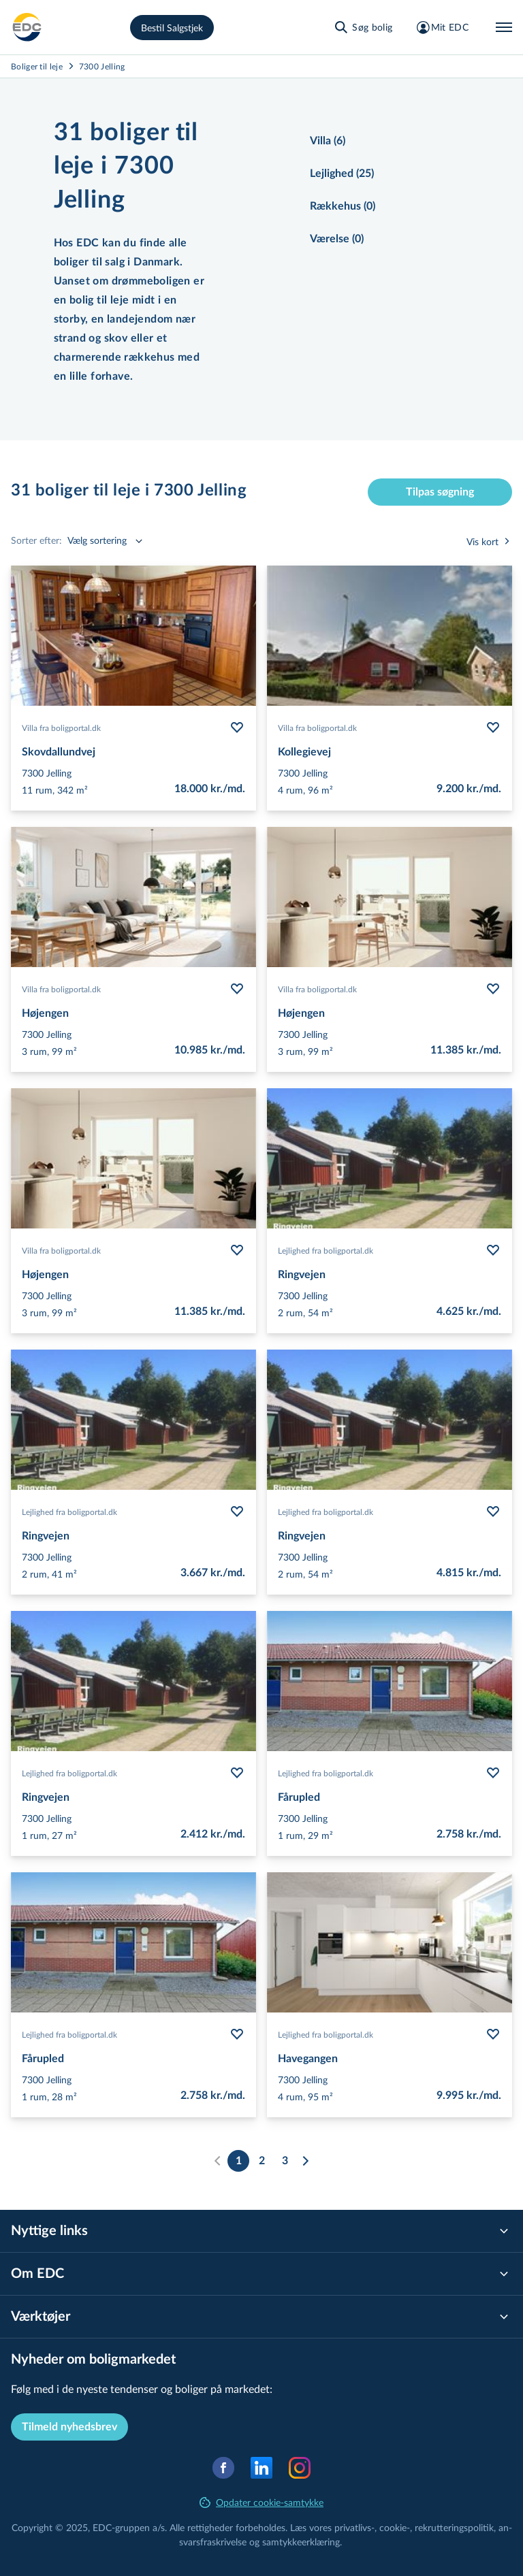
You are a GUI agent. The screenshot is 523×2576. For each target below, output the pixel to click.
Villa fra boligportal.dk (61, 727)
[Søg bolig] (362, 27)
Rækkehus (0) (342, 206)
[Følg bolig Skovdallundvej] (237, 727)
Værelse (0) (337, 238)
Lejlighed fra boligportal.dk (325, 1250)
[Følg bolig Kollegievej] (493, 727)
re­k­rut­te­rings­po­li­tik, (456, 2527)
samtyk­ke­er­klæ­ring (301, 2541)
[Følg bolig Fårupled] (493, 1773)
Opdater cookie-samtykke (261, 2502)
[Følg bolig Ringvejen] (493, 1250)
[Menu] (504, 27)
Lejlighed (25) (342, 173)
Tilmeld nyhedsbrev (69, 2427)
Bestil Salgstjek (172, 27)
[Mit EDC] (442, 27)
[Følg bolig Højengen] (237, 989)
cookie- (394, 2527)
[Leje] (27, 27)
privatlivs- (354, 2527)
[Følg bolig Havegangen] (493, 2034)
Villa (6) (327, 140)
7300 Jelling (102, 66)
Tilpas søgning (440, 492)
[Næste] (305, 2161)
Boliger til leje (37, 66)
